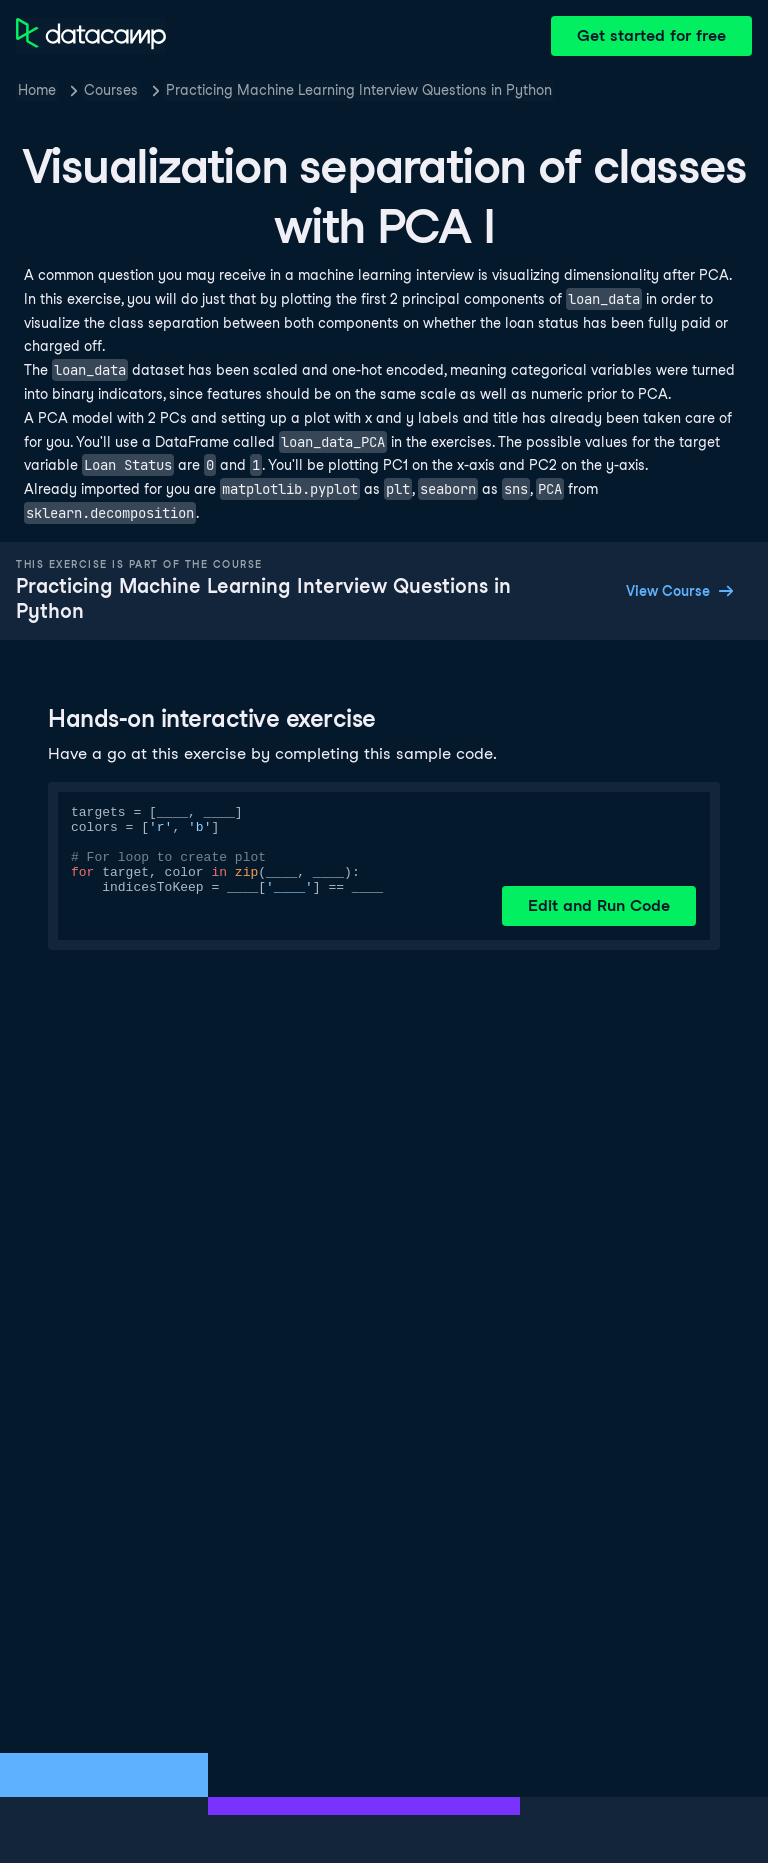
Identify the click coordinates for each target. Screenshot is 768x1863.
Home (37, 90)
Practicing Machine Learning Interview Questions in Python (359, 90)
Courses (111, 90)
